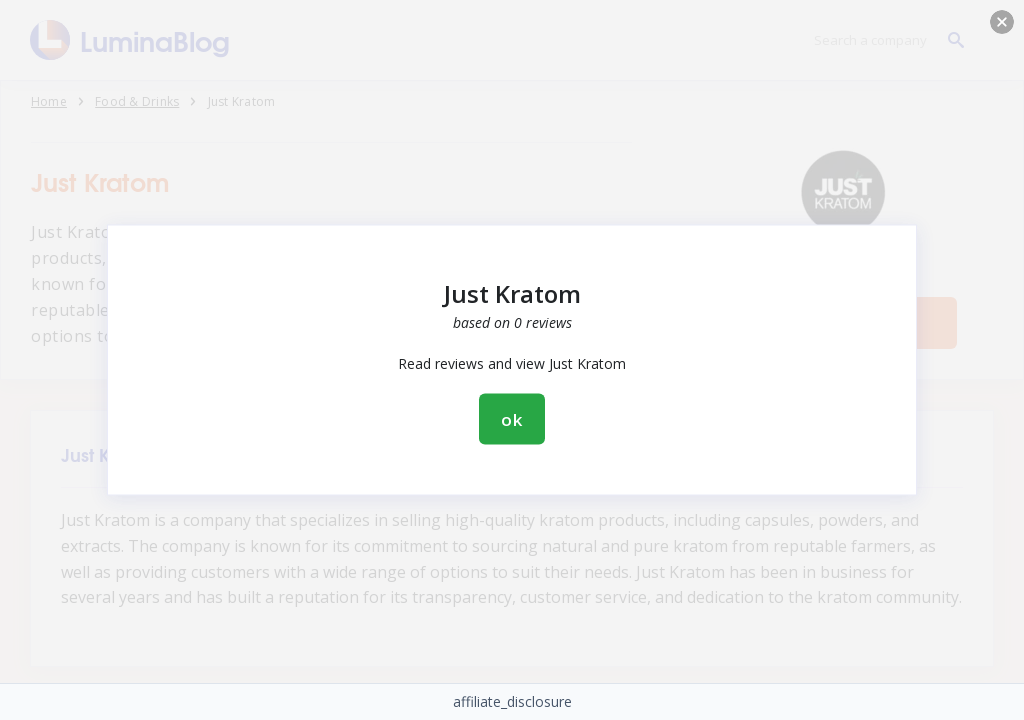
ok (512, 419)
